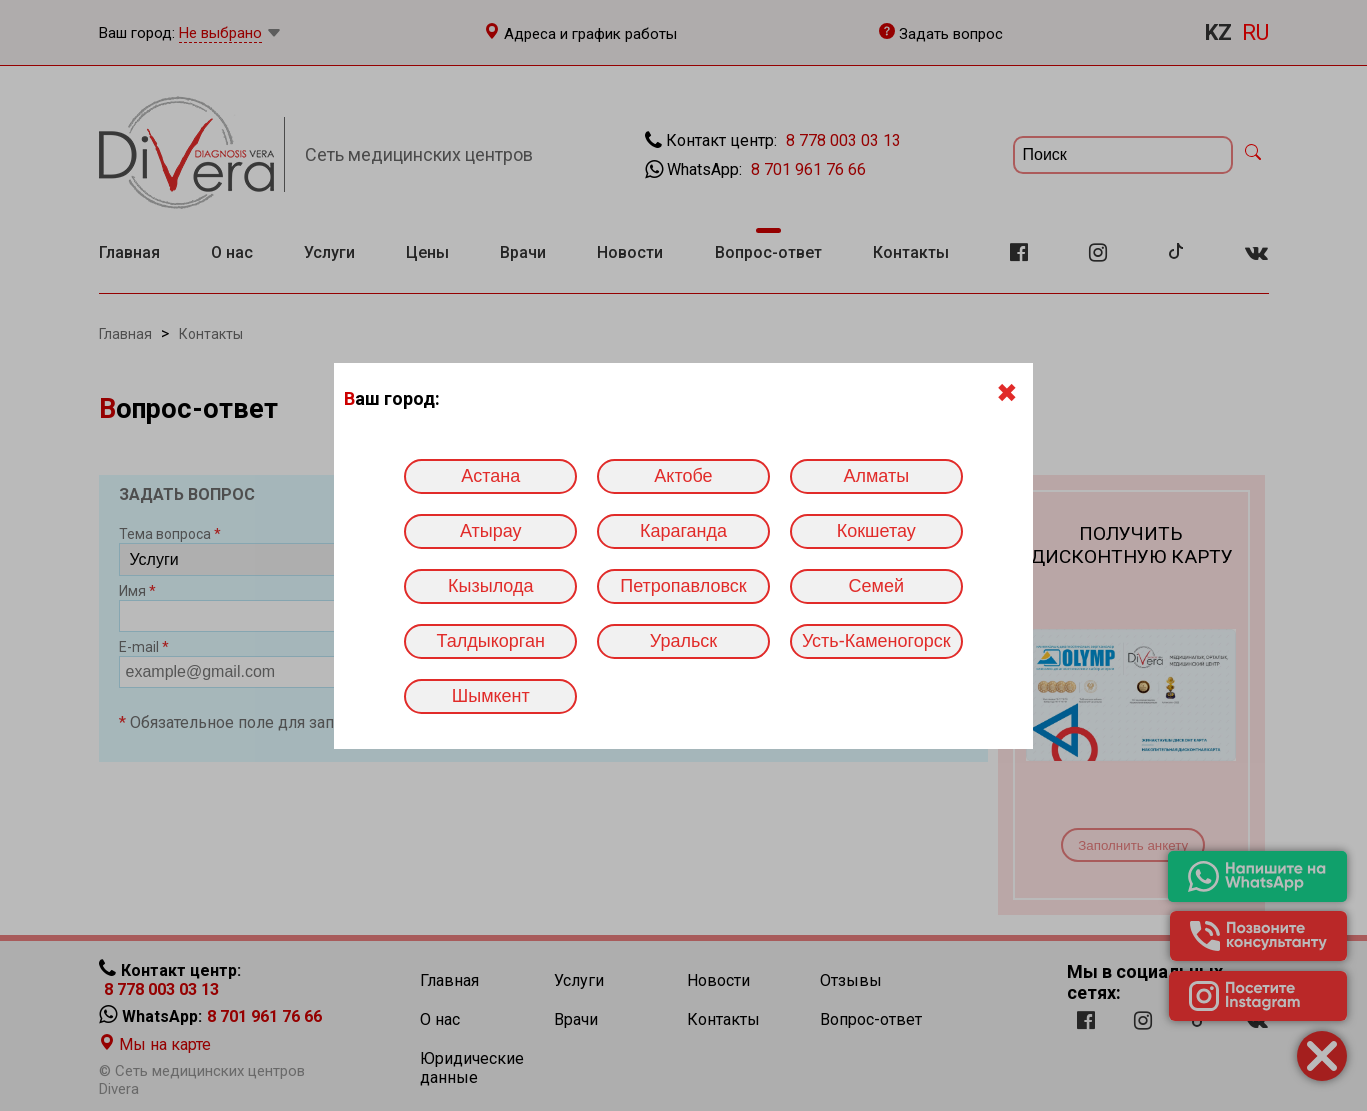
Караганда (683, 531)
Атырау (491, 531)
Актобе (683, 476)
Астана (490, 476)
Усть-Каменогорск (876, 641)
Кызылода (490, 586)
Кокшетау (876, 531)
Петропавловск (683, 586)
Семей (876, 586)
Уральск (683, 641)
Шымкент (491, 696)
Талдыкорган (491, 641)
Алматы (876, 476)
